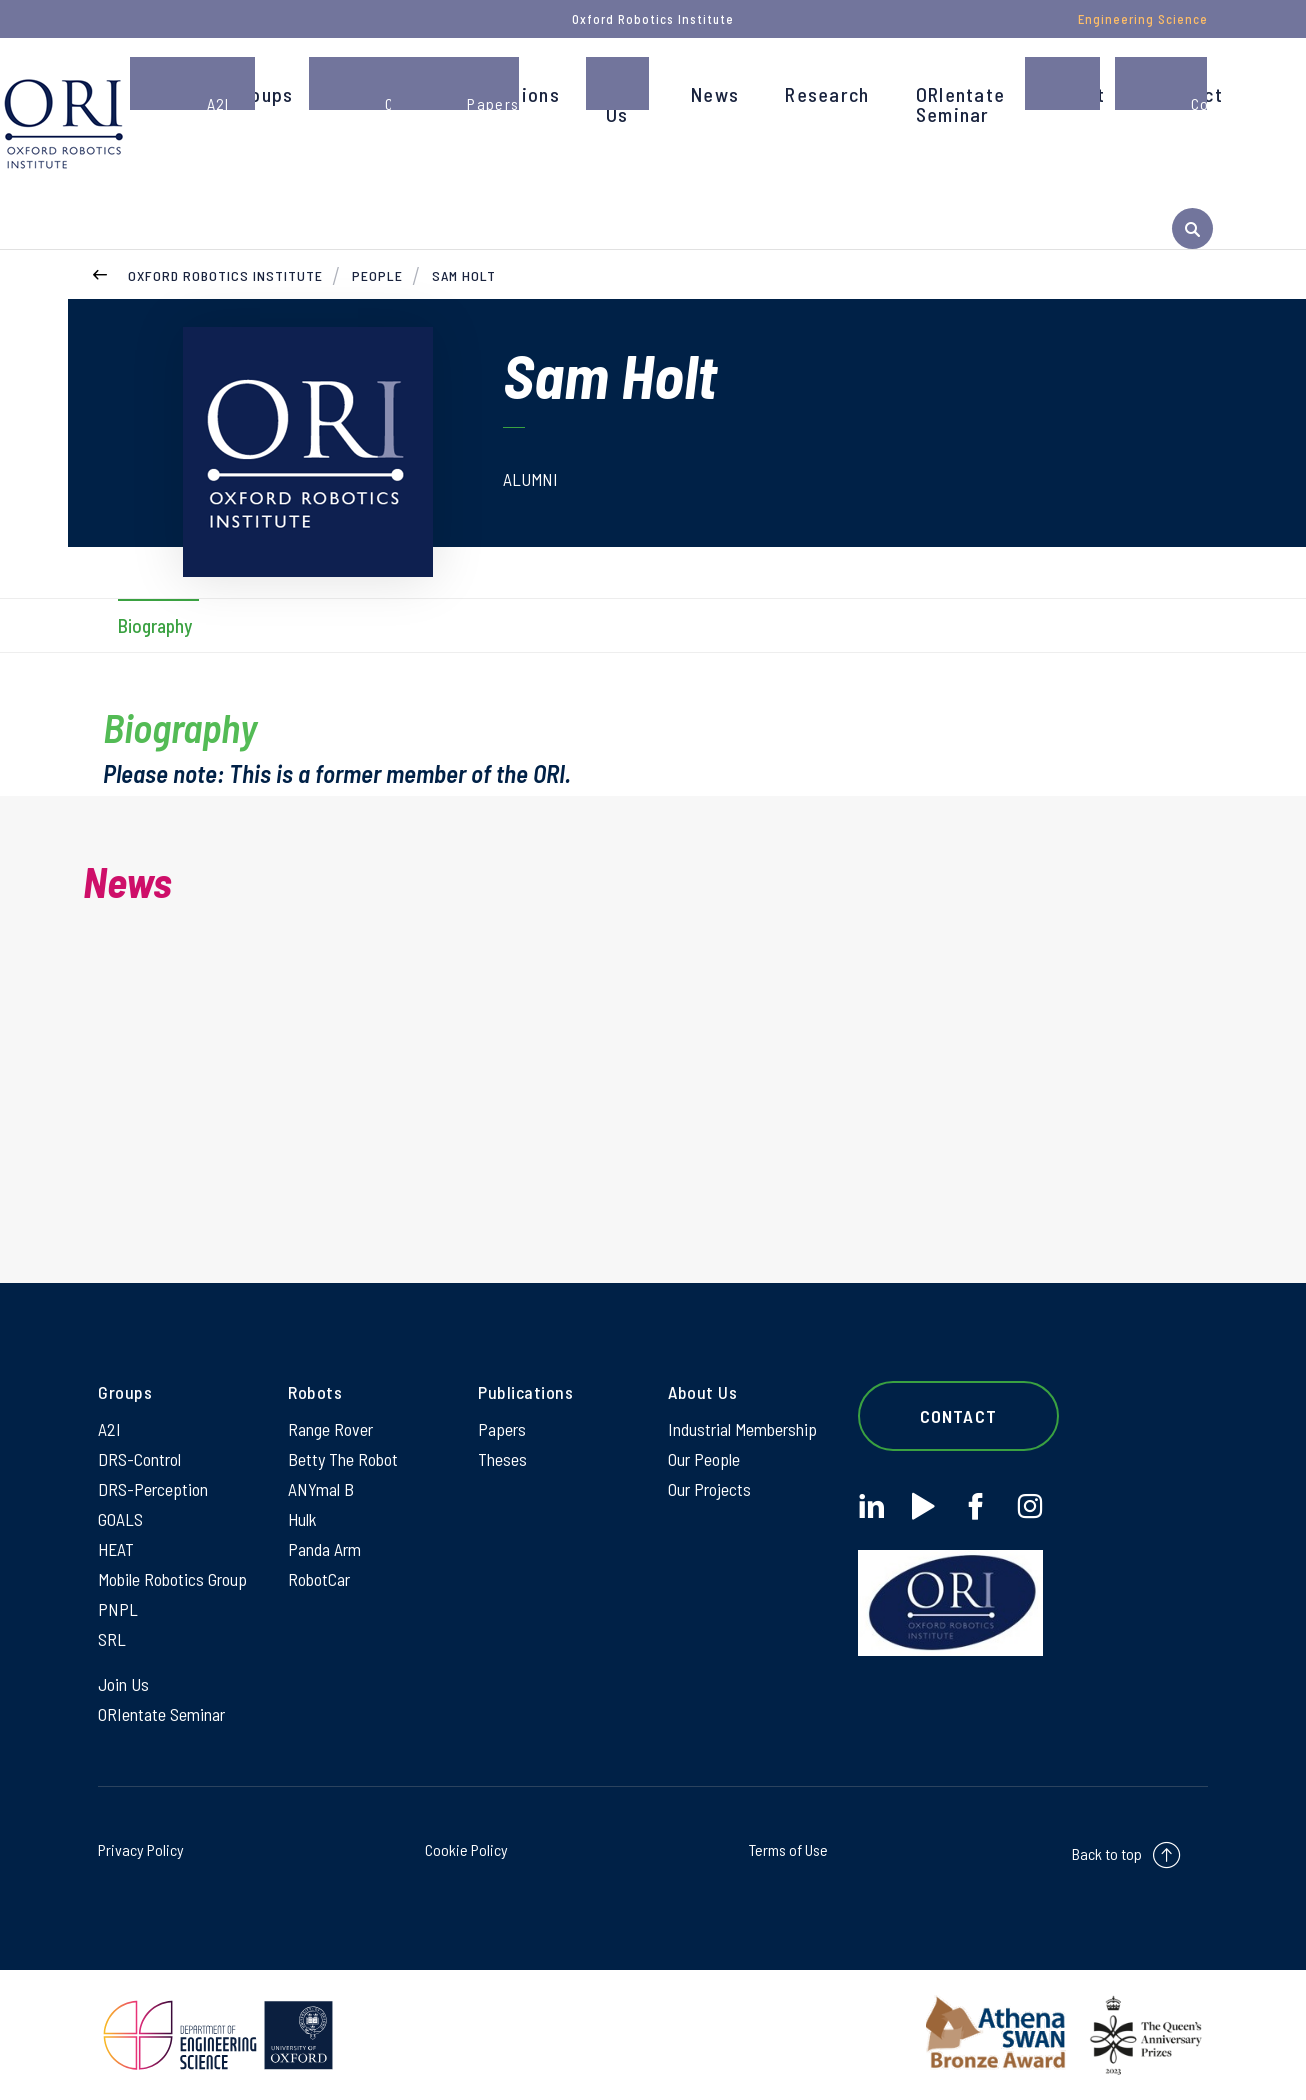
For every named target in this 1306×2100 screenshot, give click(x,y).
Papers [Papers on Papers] (502, 1429)
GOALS (120, 1519)
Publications (503, 94)
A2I (109, 1429)
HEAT (116, 1549)
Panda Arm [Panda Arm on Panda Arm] (324, 1549)
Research (827, 94)
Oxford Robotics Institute (225, 275)
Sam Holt (464, 275)
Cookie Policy (466, 1849)
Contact (1187, 94)
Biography (155, 625)
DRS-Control (139, 1459)
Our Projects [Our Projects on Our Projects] (709, 1489)
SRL (112, 1639)
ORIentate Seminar (961, 104)
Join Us (625, 104)
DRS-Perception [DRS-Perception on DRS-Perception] (153, 1489)
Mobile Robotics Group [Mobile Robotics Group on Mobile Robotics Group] (172, 1579)
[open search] (1192, 228)
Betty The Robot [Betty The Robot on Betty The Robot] (343, 1459)
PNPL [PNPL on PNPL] (118, 1609)
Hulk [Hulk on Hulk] (302, 1519)
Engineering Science (1143, 19)
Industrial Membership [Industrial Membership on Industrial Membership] (742, 1429)
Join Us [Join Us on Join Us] (123, 1684)
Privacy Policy (141, 1849)
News (715, 94)
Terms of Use (788, 1849)
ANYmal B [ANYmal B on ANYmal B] (321, 1489)
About (1078, 94)
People (370, 94)
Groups (262, 94)
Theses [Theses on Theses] (502, 1459)
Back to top (1107, 1853)
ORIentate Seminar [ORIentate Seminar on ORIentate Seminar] (161, 1714)
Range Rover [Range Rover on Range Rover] (330, 1429)
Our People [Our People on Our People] (704, 1459)
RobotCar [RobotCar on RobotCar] (319, 1579)
